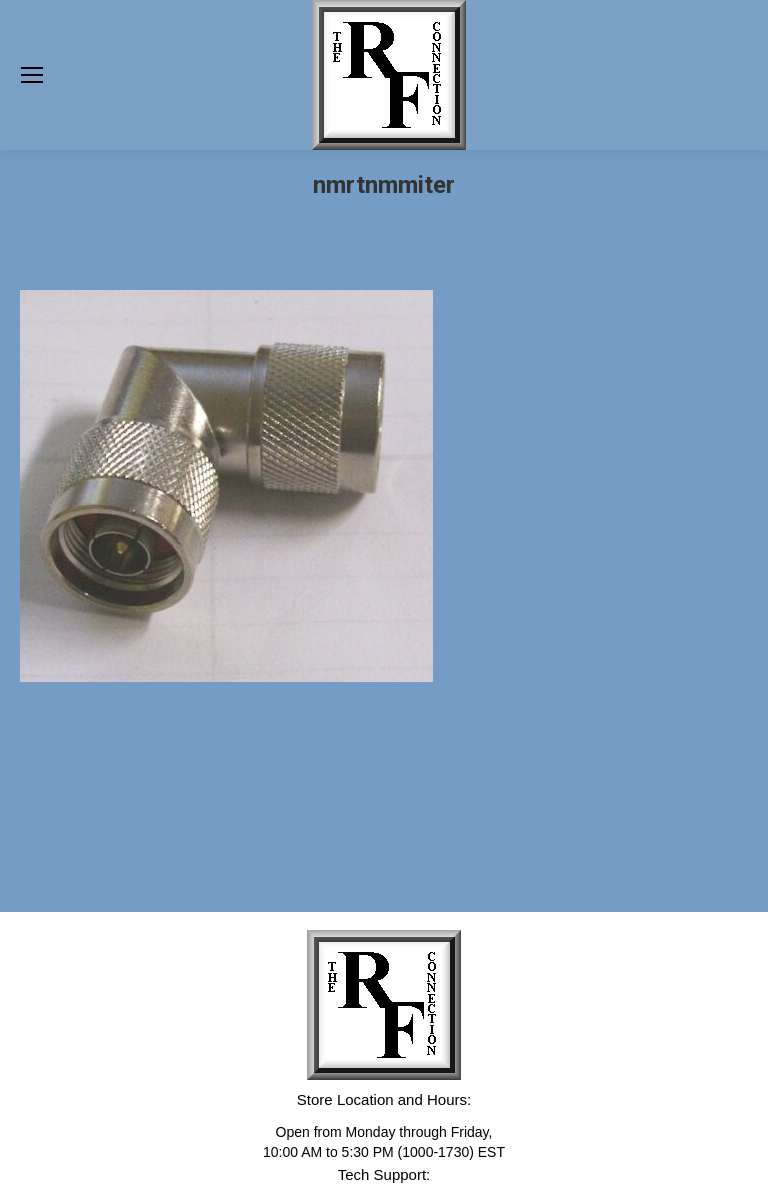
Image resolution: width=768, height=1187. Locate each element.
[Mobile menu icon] (32, 75)
